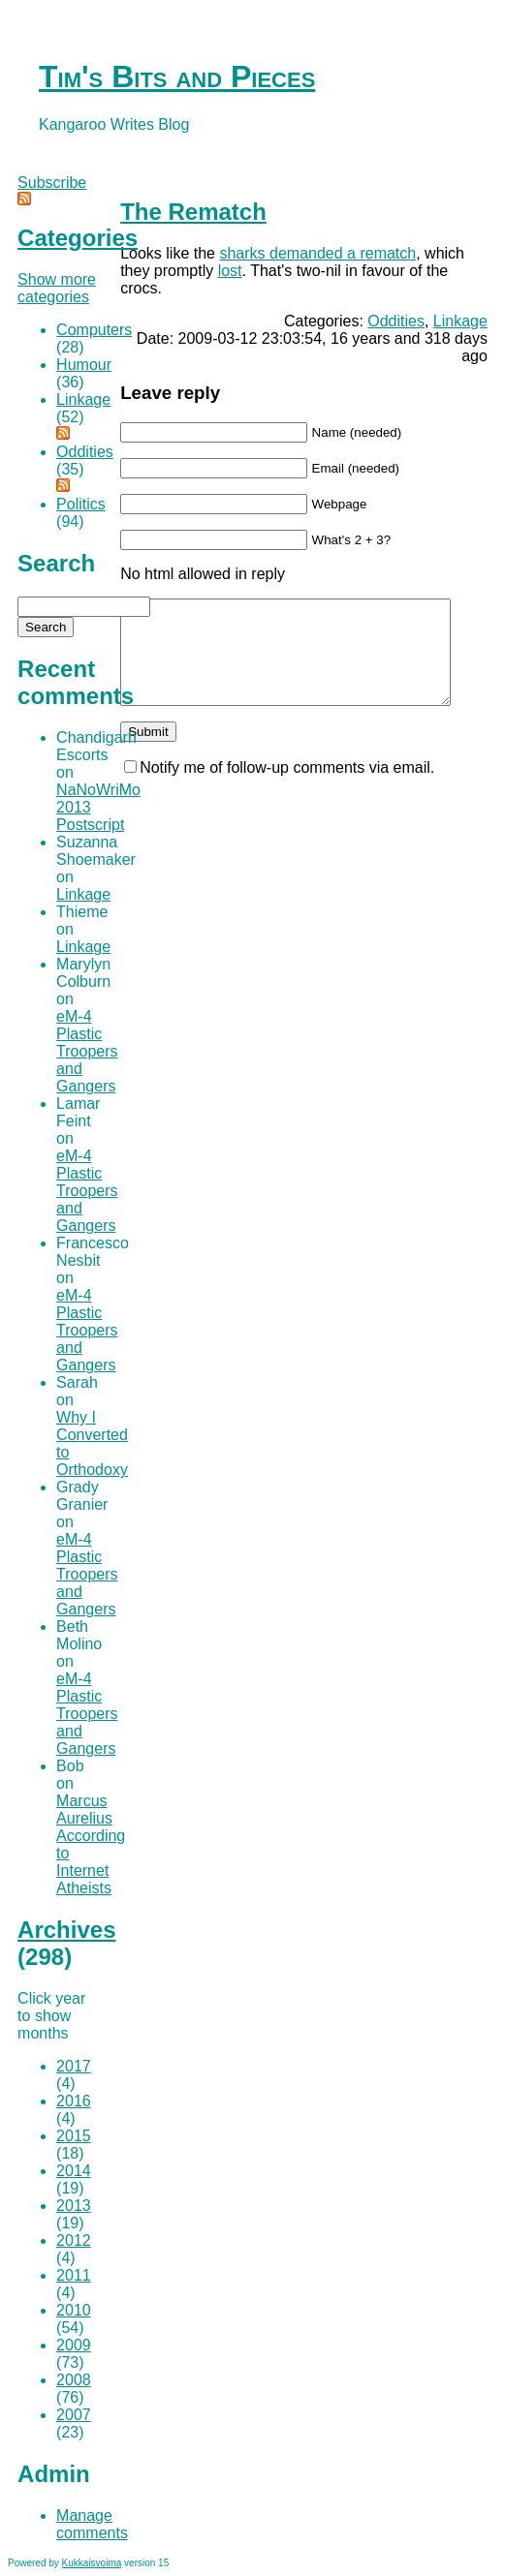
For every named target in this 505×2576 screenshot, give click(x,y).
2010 (73, 2310)
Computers (94, 330)
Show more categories (56, 288)
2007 (73, 2415)
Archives (66, 1930)
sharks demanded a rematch (317, 253)
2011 (73, 2275)
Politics (81, 504)
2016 (73, 2101)
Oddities (396, 321)
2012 (73, 2240)
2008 (73, 2380)
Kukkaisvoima (92, 2563)
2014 (73, 2170)
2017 (73, 2066)
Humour (83, 364)
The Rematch (193, 212)
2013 (73, 2205)
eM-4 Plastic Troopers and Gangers (86, 1051)
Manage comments (92, 2524)
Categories (77, 238)
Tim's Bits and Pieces (177, 76)
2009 (73, 2345)
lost (230, 270)
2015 (73, 2136)
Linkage (460, 321)
